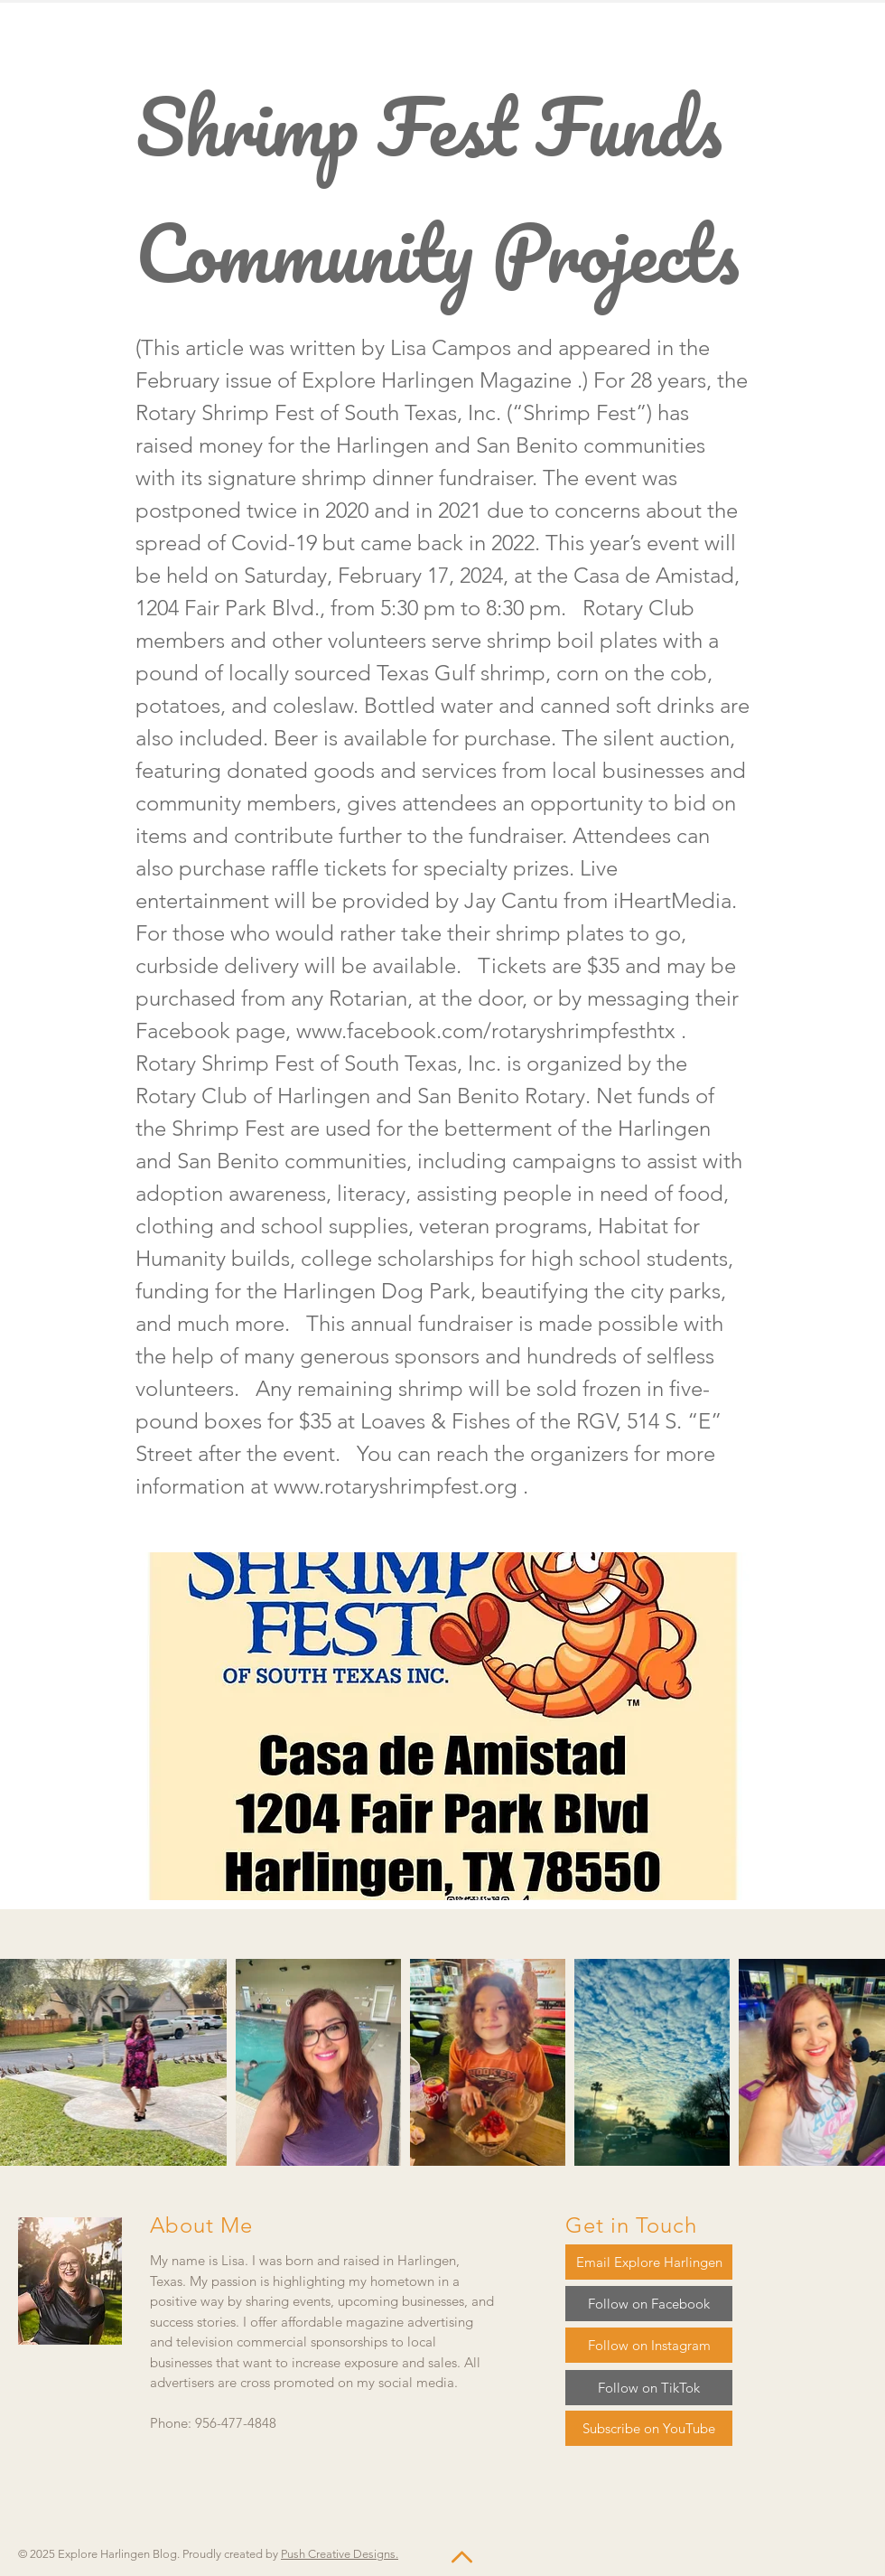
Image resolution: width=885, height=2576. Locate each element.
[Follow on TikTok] (648, 2387)
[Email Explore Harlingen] (648, 2262)
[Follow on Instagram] (648, 2345)
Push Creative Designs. (339, 2554)
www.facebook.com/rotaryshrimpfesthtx (485, 1030)
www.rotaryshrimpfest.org (395, 1486)
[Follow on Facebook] (648, 2303)
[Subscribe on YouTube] (648, 2428)
